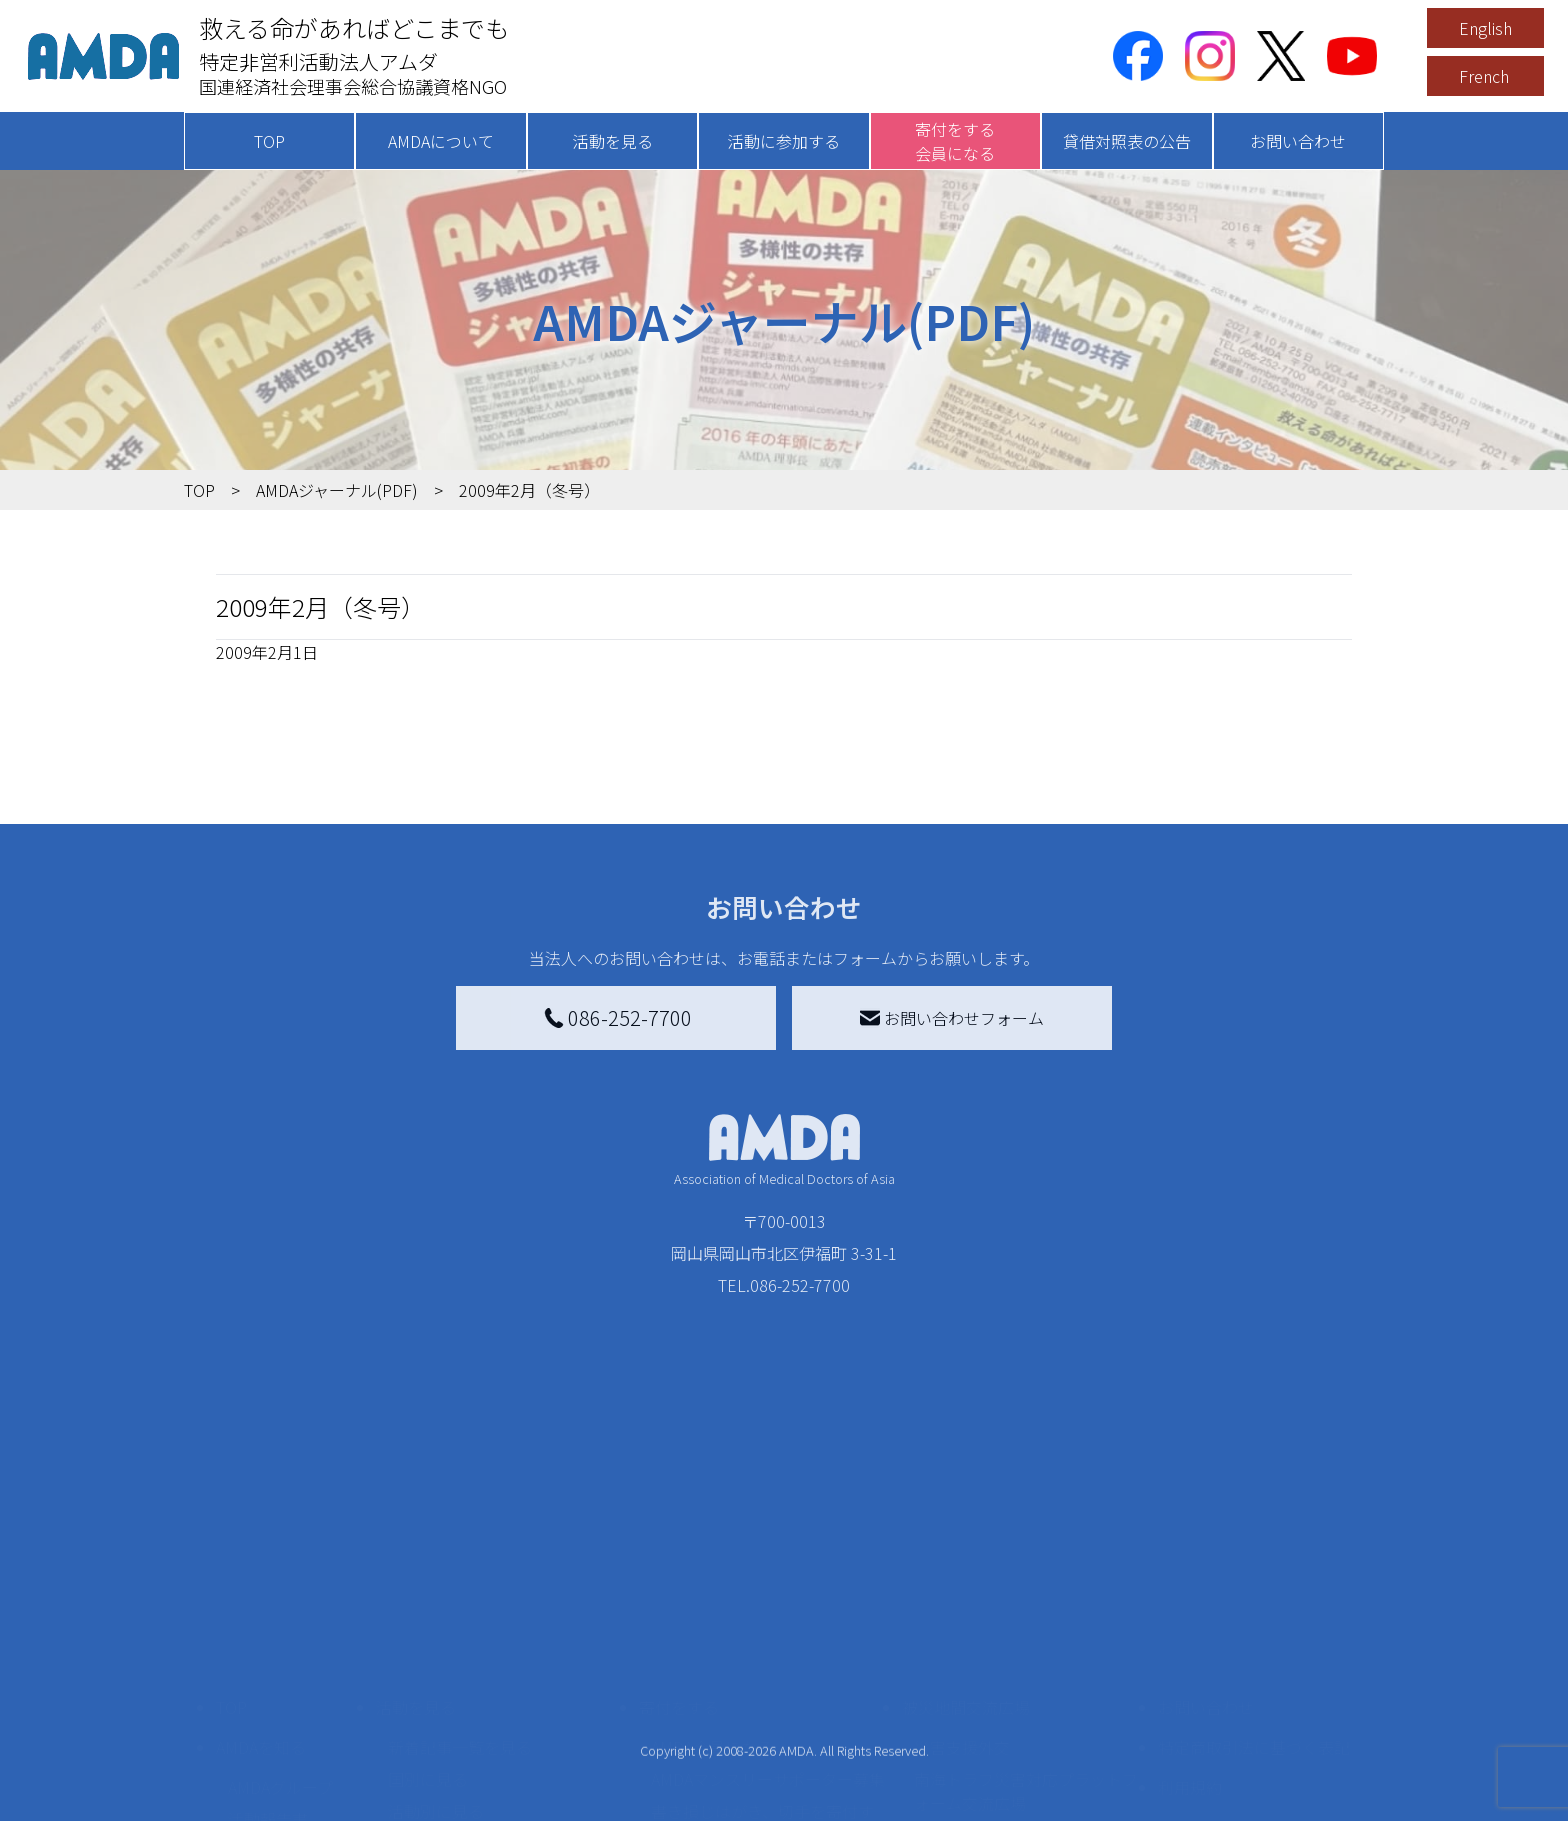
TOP (269, 141)
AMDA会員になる (712, 1577)
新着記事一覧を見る (460, 1577)
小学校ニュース (283, 1681)
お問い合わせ (1298, 141)
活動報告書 (268, 1649)
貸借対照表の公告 (1127, 141)
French (1484, 76)
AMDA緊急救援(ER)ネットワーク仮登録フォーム (504, 1797)
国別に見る (428, 1609)
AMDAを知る (261, 1577)
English (1485, 28)
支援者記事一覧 (707, 1785)
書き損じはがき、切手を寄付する (762, 1653)
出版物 (252, 1713)
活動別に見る (436, 1641)
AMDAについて (441, 141)
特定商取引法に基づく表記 (1254, 1577)
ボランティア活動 (451, 1721)
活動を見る (613, 141)
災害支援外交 (962, 1577)
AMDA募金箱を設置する (736, 1697)
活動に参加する (784, 141)
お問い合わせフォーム (952, 1018)
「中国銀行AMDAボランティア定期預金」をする (767, 1741)
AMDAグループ (280, 1617)
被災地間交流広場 (966, 1537)
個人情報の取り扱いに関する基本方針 (1254, 1669)
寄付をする (679, 1537)
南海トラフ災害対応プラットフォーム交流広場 (1026, 1621)
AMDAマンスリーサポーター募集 (768, 1609)
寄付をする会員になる (955, 141)
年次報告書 (268, 1801)
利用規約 (1190, 1617)
